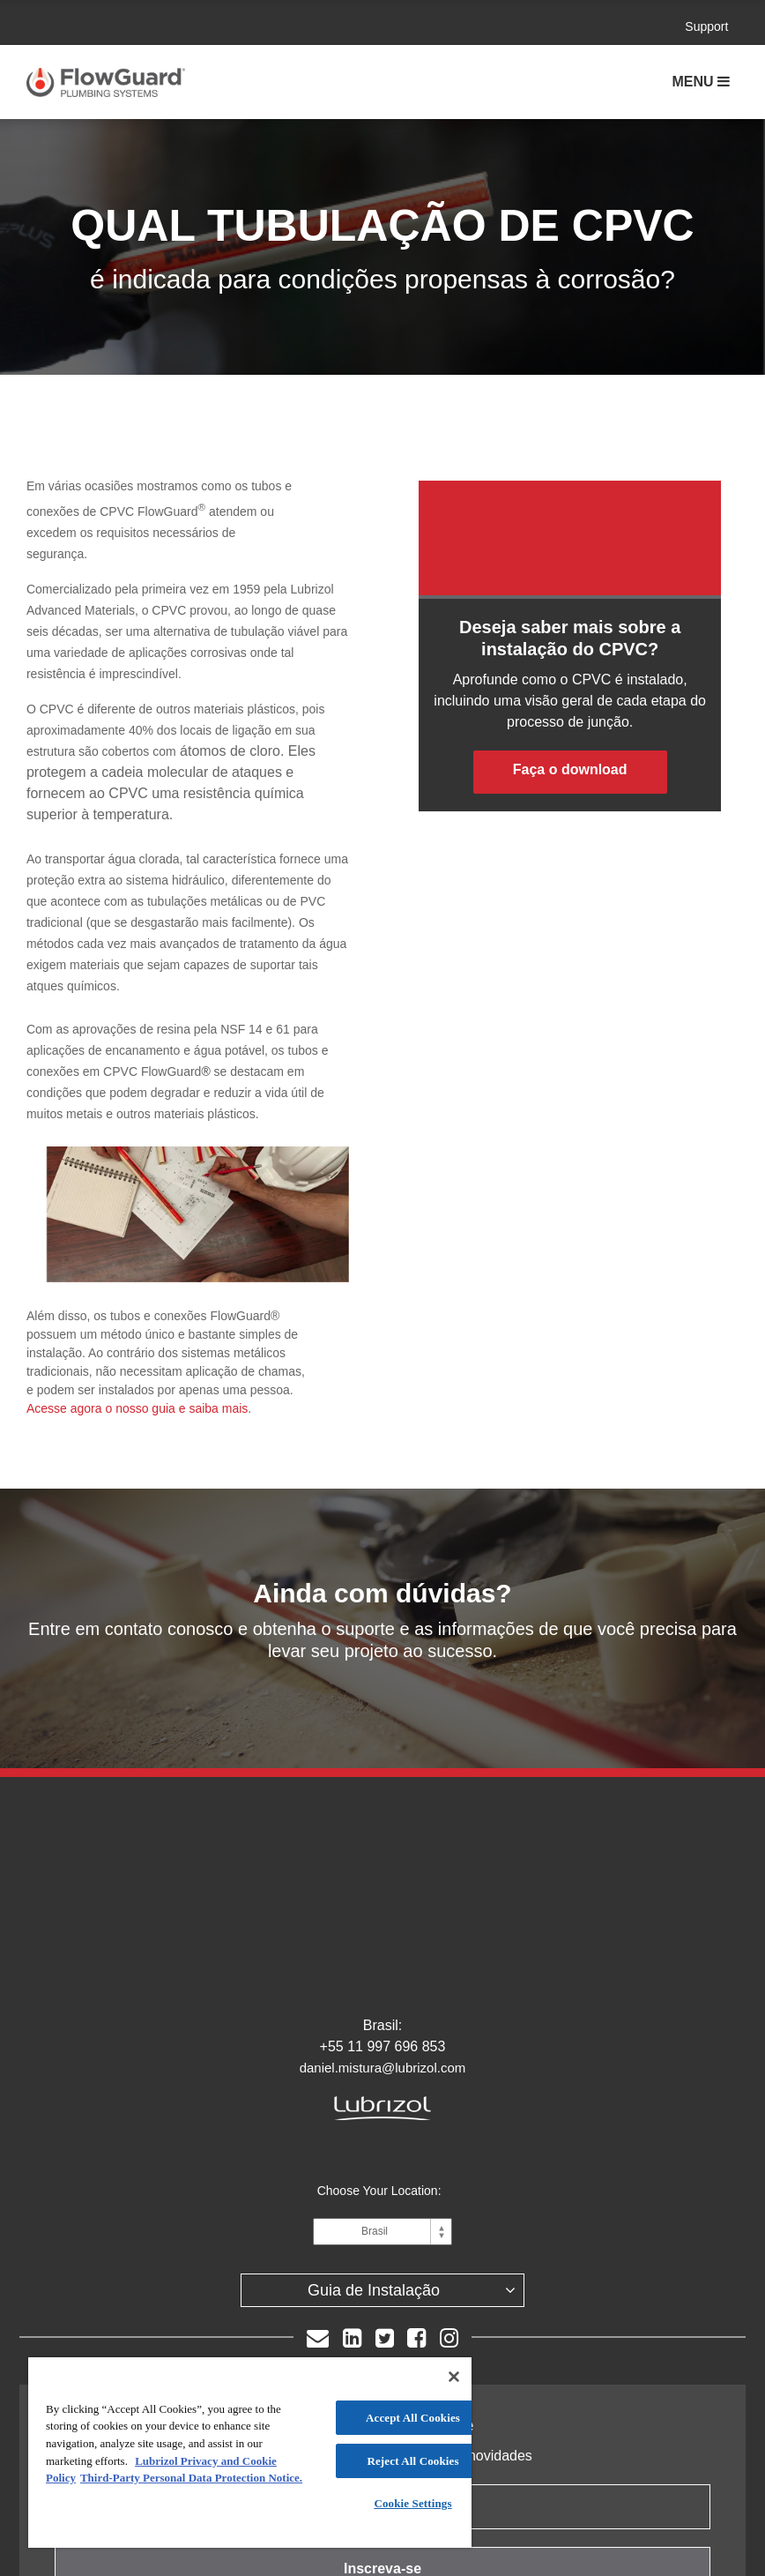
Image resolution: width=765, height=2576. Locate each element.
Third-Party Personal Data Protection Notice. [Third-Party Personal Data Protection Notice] (191, 2477)
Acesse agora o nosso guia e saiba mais (137, 1408)
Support (706, 26)
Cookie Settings (412, 2503)
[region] (250, 2452)
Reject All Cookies (412, 2461)
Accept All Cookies (413, 2417)
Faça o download (570, 769)
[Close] (454, 2376)
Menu (694, 81)
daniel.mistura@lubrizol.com (383, 1952)
